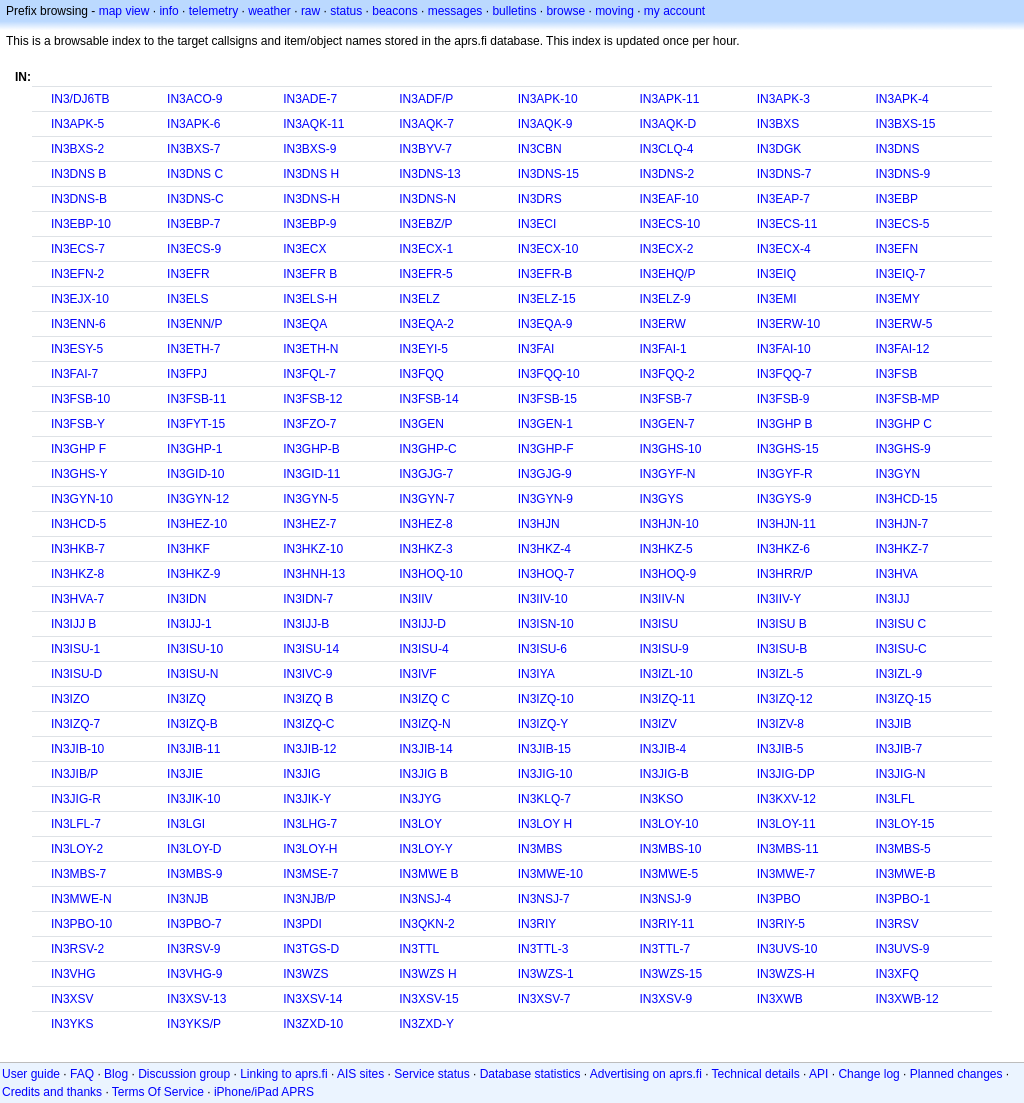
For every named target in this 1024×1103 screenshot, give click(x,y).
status (346, 11)
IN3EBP (896, 199)
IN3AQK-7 (426, 124)
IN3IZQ (186, 699)
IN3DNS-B (79, 199)
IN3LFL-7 (76, 824)
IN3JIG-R (76, 799)
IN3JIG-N (900, 774)
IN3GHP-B (311, 449)
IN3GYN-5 (310, 499)
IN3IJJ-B (306, 624)
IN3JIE (185, 774)
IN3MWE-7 (786, 874)
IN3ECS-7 (78, 249)
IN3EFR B (310, 274)
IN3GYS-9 (784, 499)
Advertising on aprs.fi (646, 1074)
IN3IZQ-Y (543, 724)
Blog (116, 1074)
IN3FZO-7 (309, 424)
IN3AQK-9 (545, 124)
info (168, 11)
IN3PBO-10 (81, 924)
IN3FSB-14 (428, 399)
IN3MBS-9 (194, 874)
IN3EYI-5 (423, 349)
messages (455, 11)
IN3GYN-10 (82, 499)
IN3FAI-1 (662, 349)
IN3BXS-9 (309, 149)
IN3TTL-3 (543, 949)
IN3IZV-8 (780, 724)
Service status (431, 1074)
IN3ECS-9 (194, 249)
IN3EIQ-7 (900, 274)
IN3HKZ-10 (313, 549)
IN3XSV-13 (196, 999)
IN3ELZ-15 (547, 299)
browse (565, 11)
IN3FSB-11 (196, 399)
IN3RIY (537, 924)
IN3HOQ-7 (546, 574)
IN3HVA (896, 574)
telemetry (213, 11)
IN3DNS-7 (784, 174)
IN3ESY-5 (77, 349)
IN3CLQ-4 (666, 149)
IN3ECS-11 (787, 224)
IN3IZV (657, 724)
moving (614, 11)
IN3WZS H (427, 974)
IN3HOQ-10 (430, 574)
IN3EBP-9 (309, 224)
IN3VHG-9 (194, 974)
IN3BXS (778, 124)
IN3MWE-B (905, 874)
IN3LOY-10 (668, 824)
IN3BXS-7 (193, 149)
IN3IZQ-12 (785, 699)
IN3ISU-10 (195, 649)
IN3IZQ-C (308, 724)
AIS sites (360, 1074)
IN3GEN (421, 424)
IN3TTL (419, 949)
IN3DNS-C (195, 199)
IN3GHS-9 (902, 449)
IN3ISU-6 (542, 649)
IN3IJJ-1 (189, 624)
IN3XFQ (896, 974)
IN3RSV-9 (193, 949)
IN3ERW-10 (789, 324)
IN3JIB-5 (780, 749)
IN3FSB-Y (78, 424)
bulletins (514, 11)
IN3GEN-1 (545, 424)
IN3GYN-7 (426, 499)
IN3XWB (780, 999)
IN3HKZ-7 (901, 549)
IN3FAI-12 (902, 349)
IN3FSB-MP (907, 399)
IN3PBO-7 (194, 924)
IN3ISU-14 (311, 649)
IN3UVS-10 (787, 949)
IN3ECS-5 (902, 224)
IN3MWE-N (81, 899)
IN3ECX (304, 249)
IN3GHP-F (546, 449)
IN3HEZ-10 (197, 524)
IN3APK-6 (193, 124)
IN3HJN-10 (668, 524)
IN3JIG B (423, 774)
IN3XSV (72, 999)
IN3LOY (420, 824)
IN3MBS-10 (670, 849)
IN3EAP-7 (783, 199)
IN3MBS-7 (78, 874)
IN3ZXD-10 (313, 1024)
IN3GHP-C (427, 449)
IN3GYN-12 (198, 499)
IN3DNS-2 (666, 174)
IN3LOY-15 (904, 824)
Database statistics (530, 1074)
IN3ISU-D (76, 674)
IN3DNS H (311, 174)
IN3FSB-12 (312, 399)
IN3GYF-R (785, 474)
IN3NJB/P (309, 899)
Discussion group (184, 1074)
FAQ (82, 1074)
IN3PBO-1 (902, 899)
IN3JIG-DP (786, 774)
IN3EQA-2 (426, 324)
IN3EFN (896, 249)
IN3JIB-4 (662, 749)
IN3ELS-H (310, 299)
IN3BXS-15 (905, 124)
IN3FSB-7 (665, 399)
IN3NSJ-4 (425, 899)
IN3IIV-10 (543, 599)
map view (124, 11)
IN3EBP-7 (193, 224)
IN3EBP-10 (81, 224)
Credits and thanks (52, 1092)
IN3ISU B (782, 624)
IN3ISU (658, 624)
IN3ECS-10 (669, 224)
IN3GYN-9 (545, 499)
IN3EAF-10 (668, 199)
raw (310, 11)
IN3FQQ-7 (784, 374)
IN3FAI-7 (74, 374)
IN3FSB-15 (547, 399)
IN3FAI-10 (784, 349)
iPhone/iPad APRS (264, 1092)
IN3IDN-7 (308, 599)
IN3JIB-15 (544, 749)
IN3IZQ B (308, 699)
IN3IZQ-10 (546, 699)
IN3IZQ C (424, 699)
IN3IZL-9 (898, 674)
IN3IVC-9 (307, 674)
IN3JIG (301, 774)
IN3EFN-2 (77, 274)
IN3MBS (540, 849)
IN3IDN (186, 599)
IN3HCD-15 (906, 499)
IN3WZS (305, 974)
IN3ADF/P (426, 99)
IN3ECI (537, 224)
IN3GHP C (903, 424)
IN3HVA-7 (77, 599)
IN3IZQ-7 (75, 724)
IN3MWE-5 (668, 874)
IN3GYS (661, 499)
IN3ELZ (419, 299)
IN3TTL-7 (664, 949)
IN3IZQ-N (424, 724)
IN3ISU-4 (423, 649)
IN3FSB (896, 374)
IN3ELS (187, 299)
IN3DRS (540, 199)
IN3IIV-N (661, 599)
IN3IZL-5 (780, 674)
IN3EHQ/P (667, 274)
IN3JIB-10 (77, 749)
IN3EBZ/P (425, 224)
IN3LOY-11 (786, 824)
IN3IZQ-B (192, 724)
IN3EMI (777, 299)
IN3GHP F (78, 449)
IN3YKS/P (194, 1024)
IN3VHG (73, 974)
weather (269, 11)
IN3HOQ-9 (667, 574)
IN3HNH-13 (314, 574)
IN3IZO (70, 699)
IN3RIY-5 (781, 924)
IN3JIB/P (74, 774)
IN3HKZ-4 (544, 549)
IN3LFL (894, 799)
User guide (31, 1074)
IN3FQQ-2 (666, 374)
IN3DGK (779, 149)
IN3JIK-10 (193, 799)
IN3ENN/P (194, 324)
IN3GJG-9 (545, 474)
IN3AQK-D (667, 124)
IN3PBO (779, 899)
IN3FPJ (187, 374)
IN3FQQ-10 (549, 374)
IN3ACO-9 (194, 99)
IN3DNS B (78, 174)
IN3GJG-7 (426, 474)
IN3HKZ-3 (425, 549)
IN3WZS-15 (670, 974)
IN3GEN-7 (666, 424)
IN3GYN (897, 474)
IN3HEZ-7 (309, 524)
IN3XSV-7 (544, 999)
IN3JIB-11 (193, 749)
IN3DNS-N (427, 199)
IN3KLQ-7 (544, 799)
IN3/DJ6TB (80, 99)
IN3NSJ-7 (544, 899)
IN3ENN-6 (78, 324)
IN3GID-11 (311, 474)
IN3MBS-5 (902, 849)
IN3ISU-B (782, 649)
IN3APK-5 (77, 124)
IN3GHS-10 (670, 449)
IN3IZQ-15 (903, 699)
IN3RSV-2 (77, 949)
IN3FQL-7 (309, 374)
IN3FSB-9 (783, 399)
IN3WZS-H (786, 974)
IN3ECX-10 (548, 249)
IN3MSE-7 (310, 874)
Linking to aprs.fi (283, 1074)
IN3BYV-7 (425, 149)
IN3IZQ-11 (667, 699)
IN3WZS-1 (546, 974)
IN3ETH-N (310, 349)
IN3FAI (536, 349)
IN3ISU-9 (663, 649)
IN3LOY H (545, 824)
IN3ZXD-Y (426, 1024)
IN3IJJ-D (422, 624)
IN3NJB (187, 899)
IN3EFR (188, 274)
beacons (394, 11)
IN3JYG (420, 799)
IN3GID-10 (195, 474)
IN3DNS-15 (548, 174)
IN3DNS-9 (902, 174)
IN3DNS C (195, 174)
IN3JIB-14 (425, 749)
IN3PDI (302, 924)
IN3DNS (897, 149)
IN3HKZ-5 (665, 549)
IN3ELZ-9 (664, 299)
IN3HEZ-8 (425, 524)
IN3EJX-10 (80, 299)
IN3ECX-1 (426, 249)
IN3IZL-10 (665, 674)
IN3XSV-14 (312, 999)
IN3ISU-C (900, 649)
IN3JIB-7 (898, 749)
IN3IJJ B (73, 624)
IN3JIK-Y (307, 799)
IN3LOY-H (310, 849)
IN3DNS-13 (429, 174)
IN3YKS (72, 1024)
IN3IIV (415, 599)
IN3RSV (896, 924)
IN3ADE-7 (310, 99)
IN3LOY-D (194, 849)
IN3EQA (305, 324)
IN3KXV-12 (786, 799)
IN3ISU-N (192, 674)
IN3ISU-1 (75, 649)
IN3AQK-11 (313, 124)
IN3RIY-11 (666, 924)
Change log (868, 1074)
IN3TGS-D (311, 949)
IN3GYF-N (667, 474)
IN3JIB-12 (309, 749)
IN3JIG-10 (545, 774)
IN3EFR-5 (425, 274)
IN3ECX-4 (784, 249)
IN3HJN (539, 524)
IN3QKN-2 (426, 924)
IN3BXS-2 (77, 149)
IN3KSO (661, 799)
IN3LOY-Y (426, 849)
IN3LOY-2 (77, 849)
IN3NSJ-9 (665, 899)
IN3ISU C (900, 624)
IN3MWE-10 (550, 874)
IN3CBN (540, 149)
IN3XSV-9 (665, 999)
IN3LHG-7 (310, 824)
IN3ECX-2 (666, 249)
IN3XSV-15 (428, 999)
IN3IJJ (892, 599)
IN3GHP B (785, 424)
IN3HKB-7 (78, 549)
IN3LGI (186, 824)
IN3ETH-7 (193, 349)
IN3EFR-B (545, 274)
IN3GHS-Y (79, 474)
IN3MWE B (428, 874)
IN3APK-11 (669, 99)
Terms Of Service (158, 1092)
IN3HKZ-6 (783, 549)
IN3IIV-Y (779, 599)
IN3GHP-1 (194, 449)
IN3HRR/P (785, 574)
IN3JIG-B (663, 774)
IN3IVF (417, 674)
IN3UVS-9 (902, 949)
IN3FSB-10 (80, 399)
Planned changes (956, 1074)
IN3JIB (893, 724)
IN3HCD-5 (78, 524)
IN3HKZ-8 (77, 574)
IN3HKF (188, 549)
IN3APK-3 (783, 99)
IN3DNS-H (311, 199)
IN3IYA (536, 674)
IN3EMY (897, 299)
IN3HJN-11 (786, 524)
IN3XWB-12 (906, 999)
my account (674, 11)
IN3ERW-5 (903, 324)
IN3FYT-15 (196, 424)
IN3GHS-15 (788, 449)
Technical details (756, 1074)
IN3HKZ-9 (193, 574)
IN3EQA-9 (545, 324)
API (818, 1074)
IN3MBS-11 (788, 849)
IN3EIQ (776, 274)
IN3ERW (662, 324)
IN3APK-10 (548, 99)
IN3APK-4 (901, 99)
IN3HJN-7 (901, 524)
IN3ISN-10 (546, 624)
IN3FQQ (421, 374)
